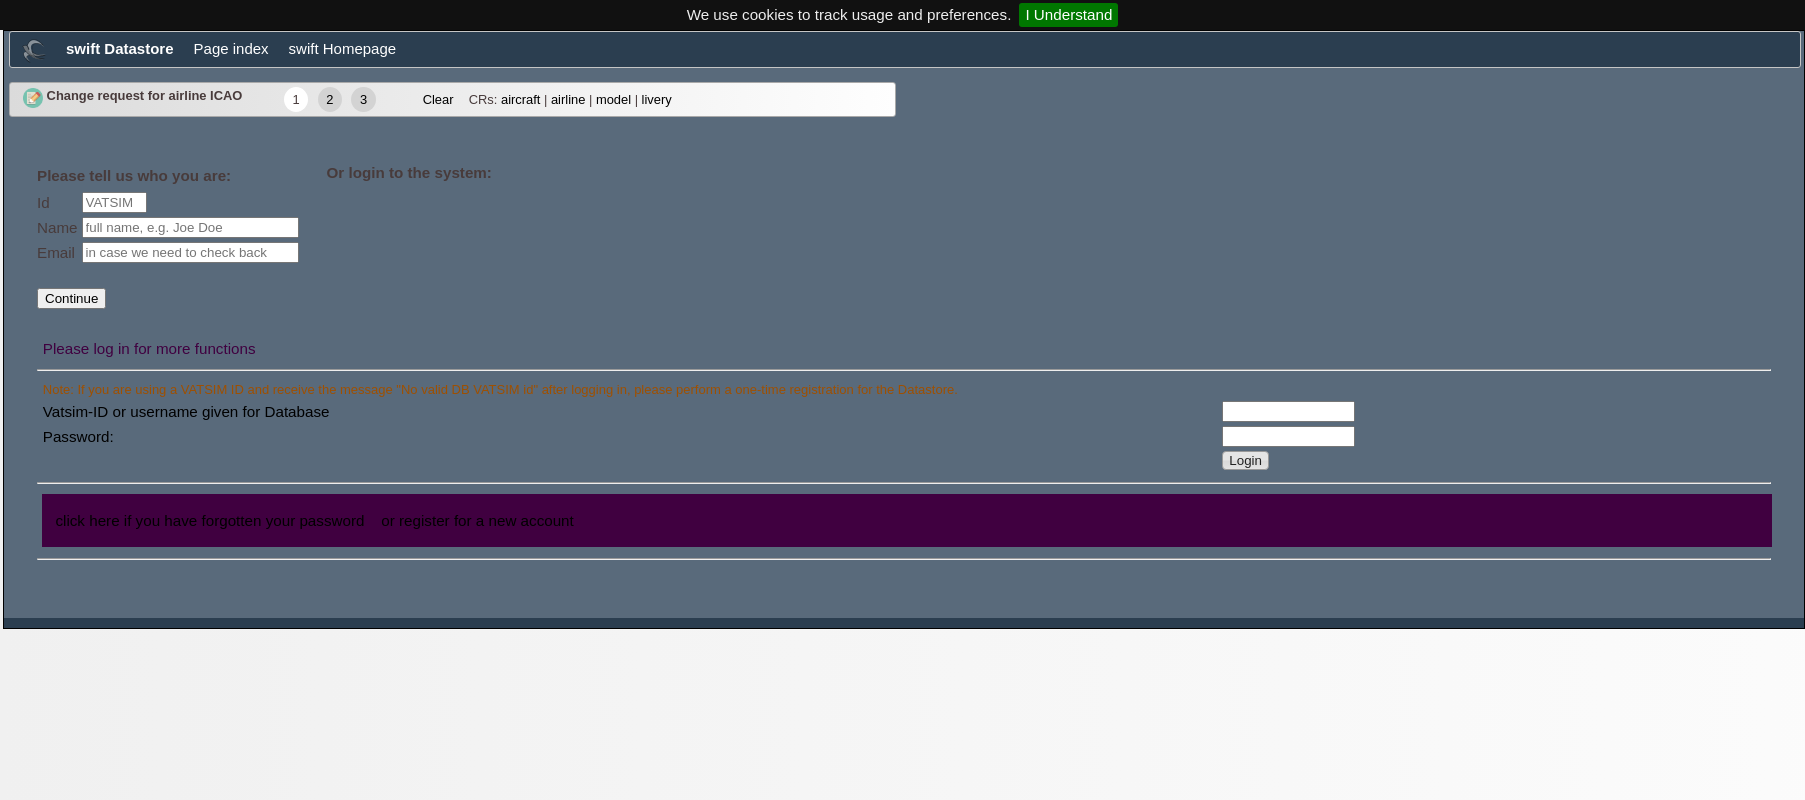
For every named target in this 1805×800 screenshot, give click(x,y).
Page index (231, 48)
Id (43, 202)
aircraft (520, 99)
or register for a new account (477, 520)
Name (57, 227)
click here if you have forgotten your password (209, 520)
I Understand (1068, 14)
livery (657, 99)
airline (568, 99)
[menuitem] (34, 53)
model (613, 99)
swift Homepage (343, 48)
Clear (438, 99)
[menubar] (905, 49)
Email (56, 252)
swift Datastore (120, 48)
